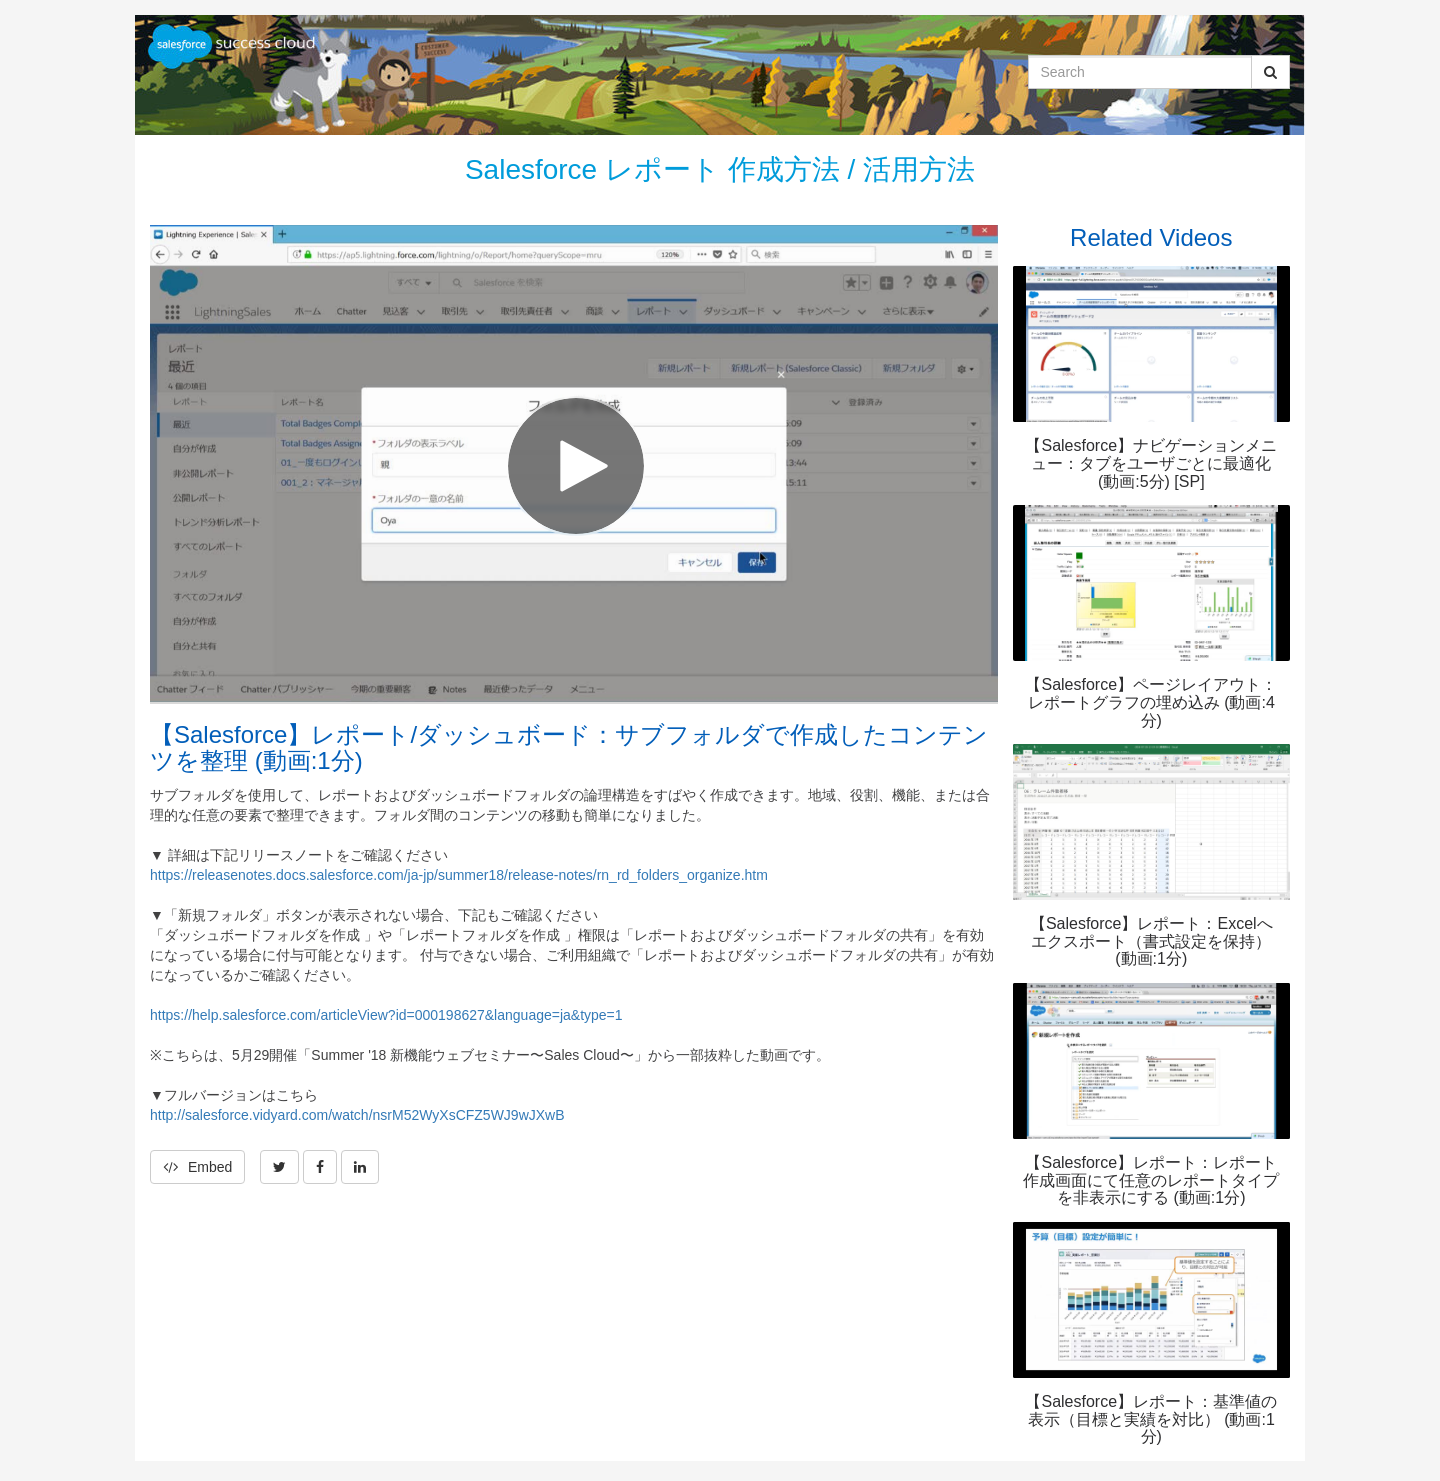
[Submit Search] (1270, 72)
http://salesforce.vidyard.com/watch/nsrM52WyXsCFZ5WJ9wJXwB (357, 1115)
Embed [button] (197, 1167)
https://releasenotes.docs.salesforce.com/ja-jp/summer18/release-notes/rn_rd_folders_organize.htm (459, 875)
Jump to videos (0, 0)
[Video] (574, 463)
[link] (279, 1167)
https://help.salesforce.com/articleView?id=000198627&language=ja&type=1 (386, 1015)
